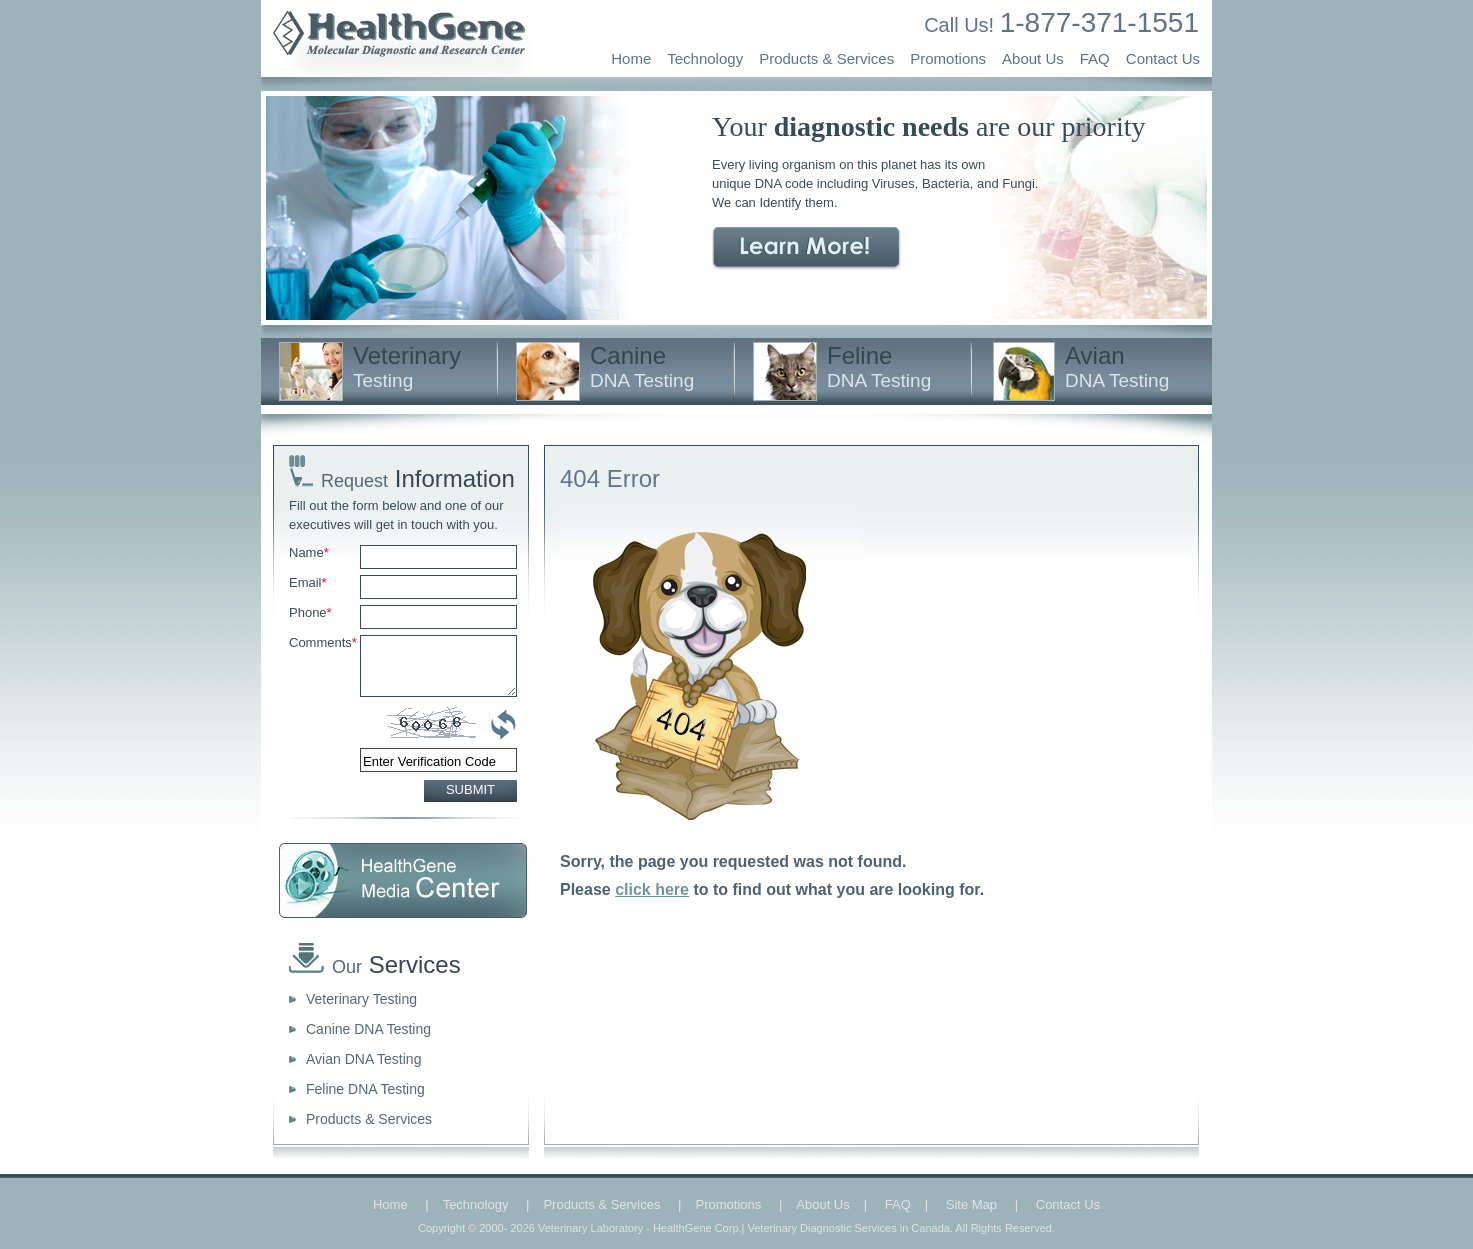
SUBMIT (470, 789)
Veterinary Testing (361, 999)
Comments (323, 642)
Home (631, 58)
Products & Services (826, 58)
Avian (1117, 366)
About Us (1033, 58)
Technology (705, 58)
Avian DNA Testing (363, 1059)
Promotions (948, 58)
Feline (879, 366)
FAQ (1095, 58)
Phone (310, 612)
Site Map (971, 1204)
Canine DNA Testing (368, 1029)
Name (309, 552)
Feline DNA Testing (365, 1089)
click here (652, 889)
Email (308, 582)
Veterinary (407, 366)
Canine (642, 366)
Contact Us (1163, 58)
